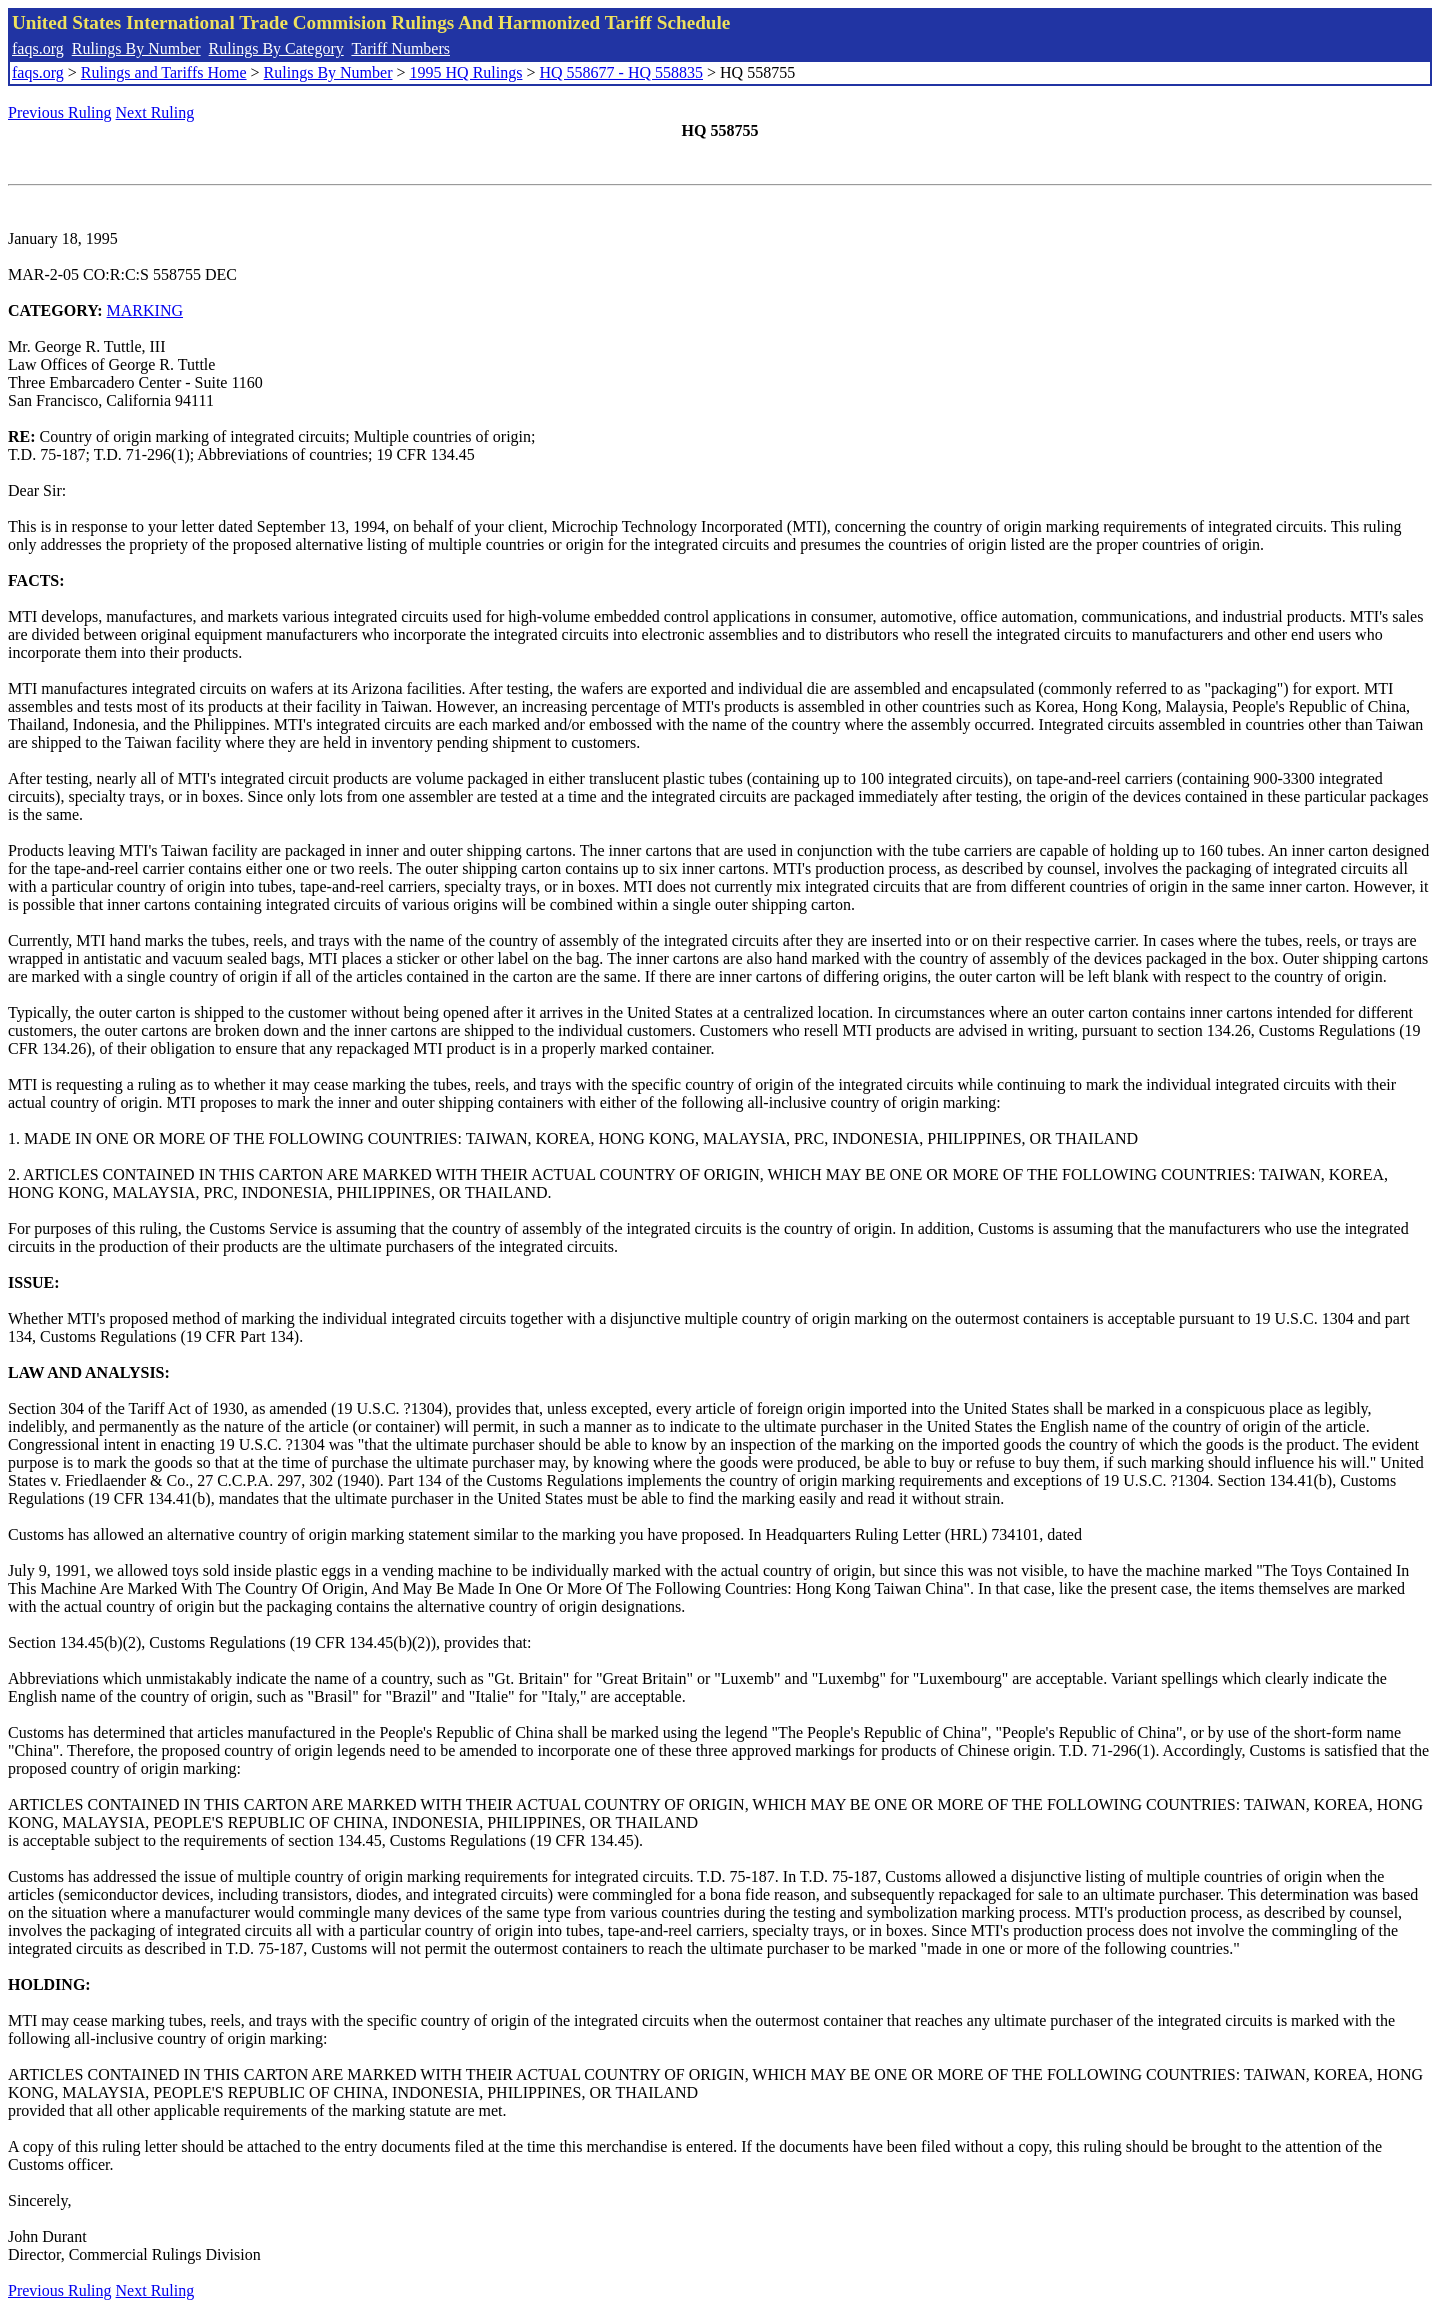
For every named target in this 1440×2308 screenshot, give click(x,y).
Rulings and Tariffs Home (164, 72)
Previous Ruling (60, 112)
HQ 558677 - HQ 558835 (621, 72)
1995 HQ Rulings (466, 72)
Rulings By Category (276, 48)
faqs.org (38, 48)
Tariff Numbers (400, 48)
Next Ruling (155, 112)
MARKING (145, 310)
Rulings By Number (136, 48)
